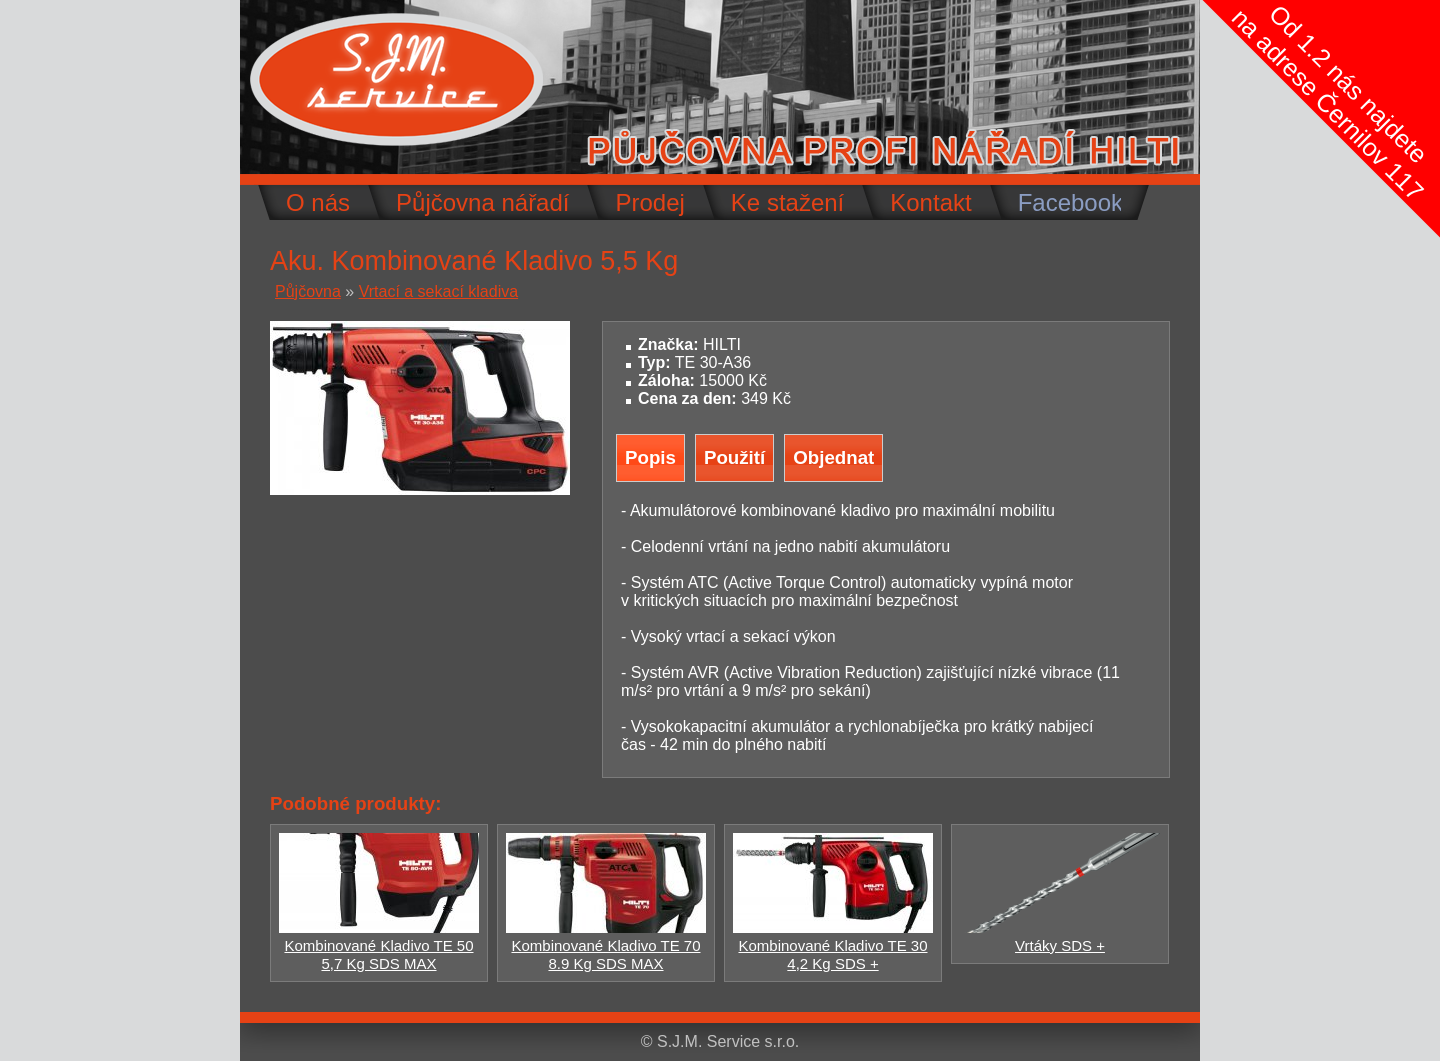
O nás (318, 202)
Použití (734, 457)
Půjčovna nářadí (482, 202)
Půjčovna (308, 291)
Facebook (1070, 202)
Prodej (649, 202)
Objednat (833, 457)
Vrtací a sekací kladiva (438, 291)
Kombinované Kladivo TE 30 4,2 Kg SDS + (833, 945)
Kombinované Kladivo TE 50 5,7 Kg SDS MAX (379, 945)
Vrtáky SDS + (1060, 936)
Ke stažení (787, 202)
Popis (650, 457)
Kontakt (930, 202)
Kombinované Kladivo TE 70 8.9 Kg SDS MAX (606, 945)
